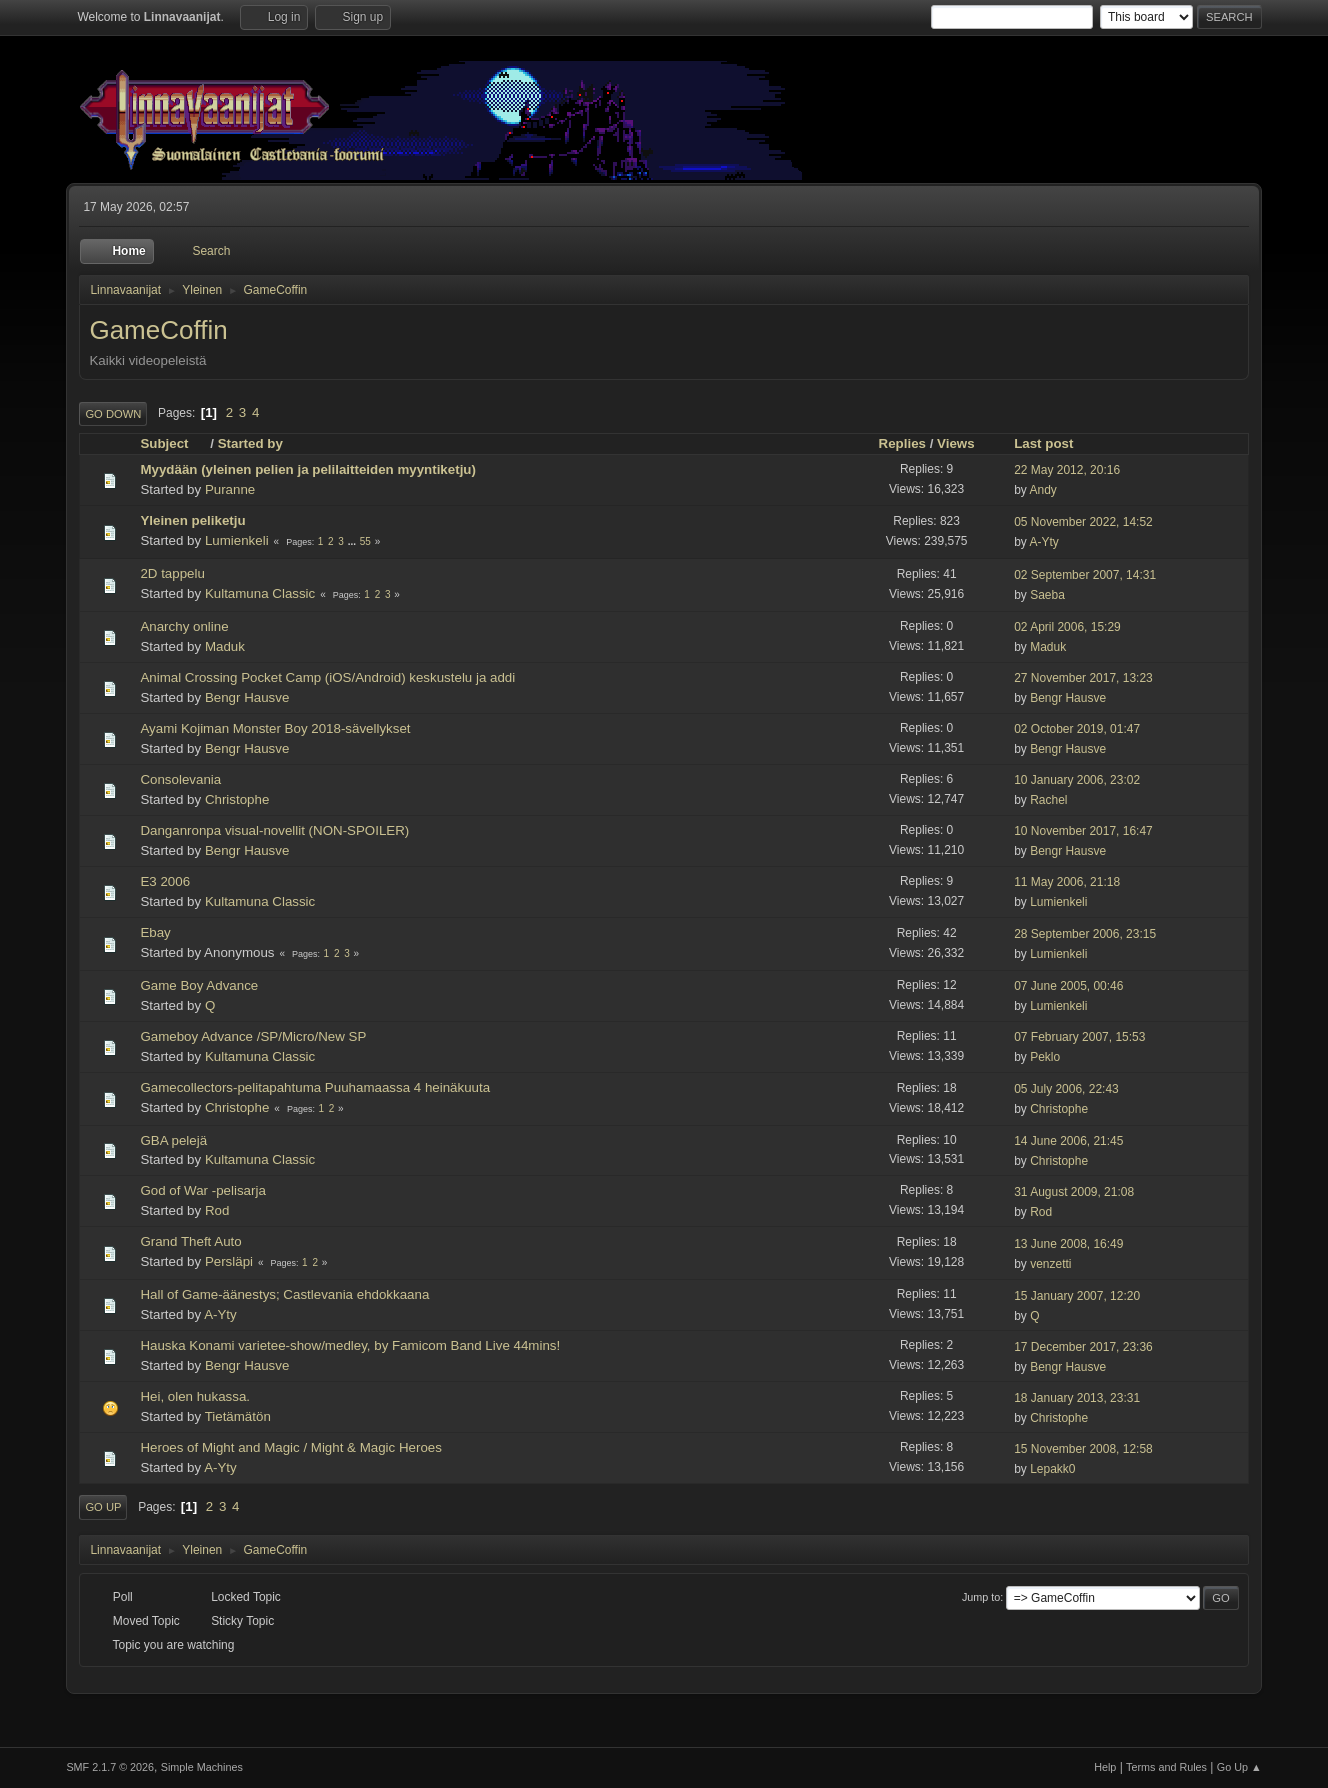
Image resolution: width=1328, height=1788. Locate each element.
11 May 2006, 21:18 (1067, 882)
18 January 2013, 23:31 (1077, 1398)
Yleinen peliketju (192, 520)
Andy (1042, 490)
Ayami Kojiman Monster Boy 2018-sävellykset (275, 728)
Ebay (155, 932)
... (353, 541)
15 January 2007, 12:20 (1077, 1296)
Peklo (1045, 1057)
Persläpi (229, 1261)
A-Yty (1043, 542)
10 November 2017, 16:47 (1083, 831)
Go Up (103, 1507)
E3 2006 (165, 881)
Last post (1043, 443)
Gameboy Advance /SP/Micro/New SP (253, 1036)
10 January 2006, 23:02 (1077, 780)
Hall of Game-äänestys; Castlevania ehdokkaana (284, 1294)
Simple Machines (202, 1767)
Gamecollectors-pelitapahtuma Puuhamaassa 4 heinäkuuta (315, 1087)
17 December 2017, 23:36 (1083, 1347)
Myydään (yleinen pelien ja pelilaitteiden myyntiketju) (308, 469)
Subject (173, 443)
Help (1105, 1767)
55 (365, 541)
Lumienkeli (237, 540)
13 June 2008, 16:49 (1068, 1244)
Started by (250, 443)
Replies (902, 443)
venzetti (1050, 1264)
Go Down (113, 414)
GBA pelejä (173, 1140)
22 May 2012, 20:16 (1067, 470)
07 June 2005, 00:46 (1068, 986)
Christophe (237, 799)
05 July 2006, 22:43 (1066, 1089)
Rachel (1048, 800)
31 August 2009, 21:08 (1074, 1192)
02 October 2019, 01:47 (1077, 729)
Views (956, 443)
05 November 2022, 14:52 (1083, 522)
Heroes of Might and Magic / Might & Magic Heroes (291, 1447)
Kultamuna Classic (260, 593)
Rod (217, 1210)
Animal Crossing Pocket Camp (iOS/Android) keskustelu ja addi (327, 677)
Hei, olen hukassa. (195, 1396)
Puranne (230, 489)
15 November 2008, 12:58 (1083, 1449)
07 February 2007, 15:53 (1079, 1037)
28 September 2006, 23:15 (1085, 934)
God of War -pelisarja (202, 1190)
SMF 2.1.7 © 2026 (110, 1767)
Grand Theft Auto (190, 1241)
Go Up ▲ (1239, 1767)
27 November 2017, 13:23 (1083, 678)
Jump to (981, 1597)
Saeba (1047, 595)
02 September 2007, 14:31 (1085, 575)
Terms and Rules (1166, 1767)
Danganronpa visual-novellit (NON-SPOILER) (274, 830)
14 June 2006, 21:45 (1068, 1141)
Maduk (225, 646)
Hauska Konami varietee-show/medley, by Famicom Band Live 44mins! (350, 1345)
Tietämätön (238, 1416)
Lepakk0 (1052, 1469)
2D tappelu (172, 573)
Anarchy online (184, 626)
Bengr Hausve (247, 697)
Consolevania (180, 779)
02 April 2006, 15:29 (1067, 627)
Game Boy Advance (199, 985)
